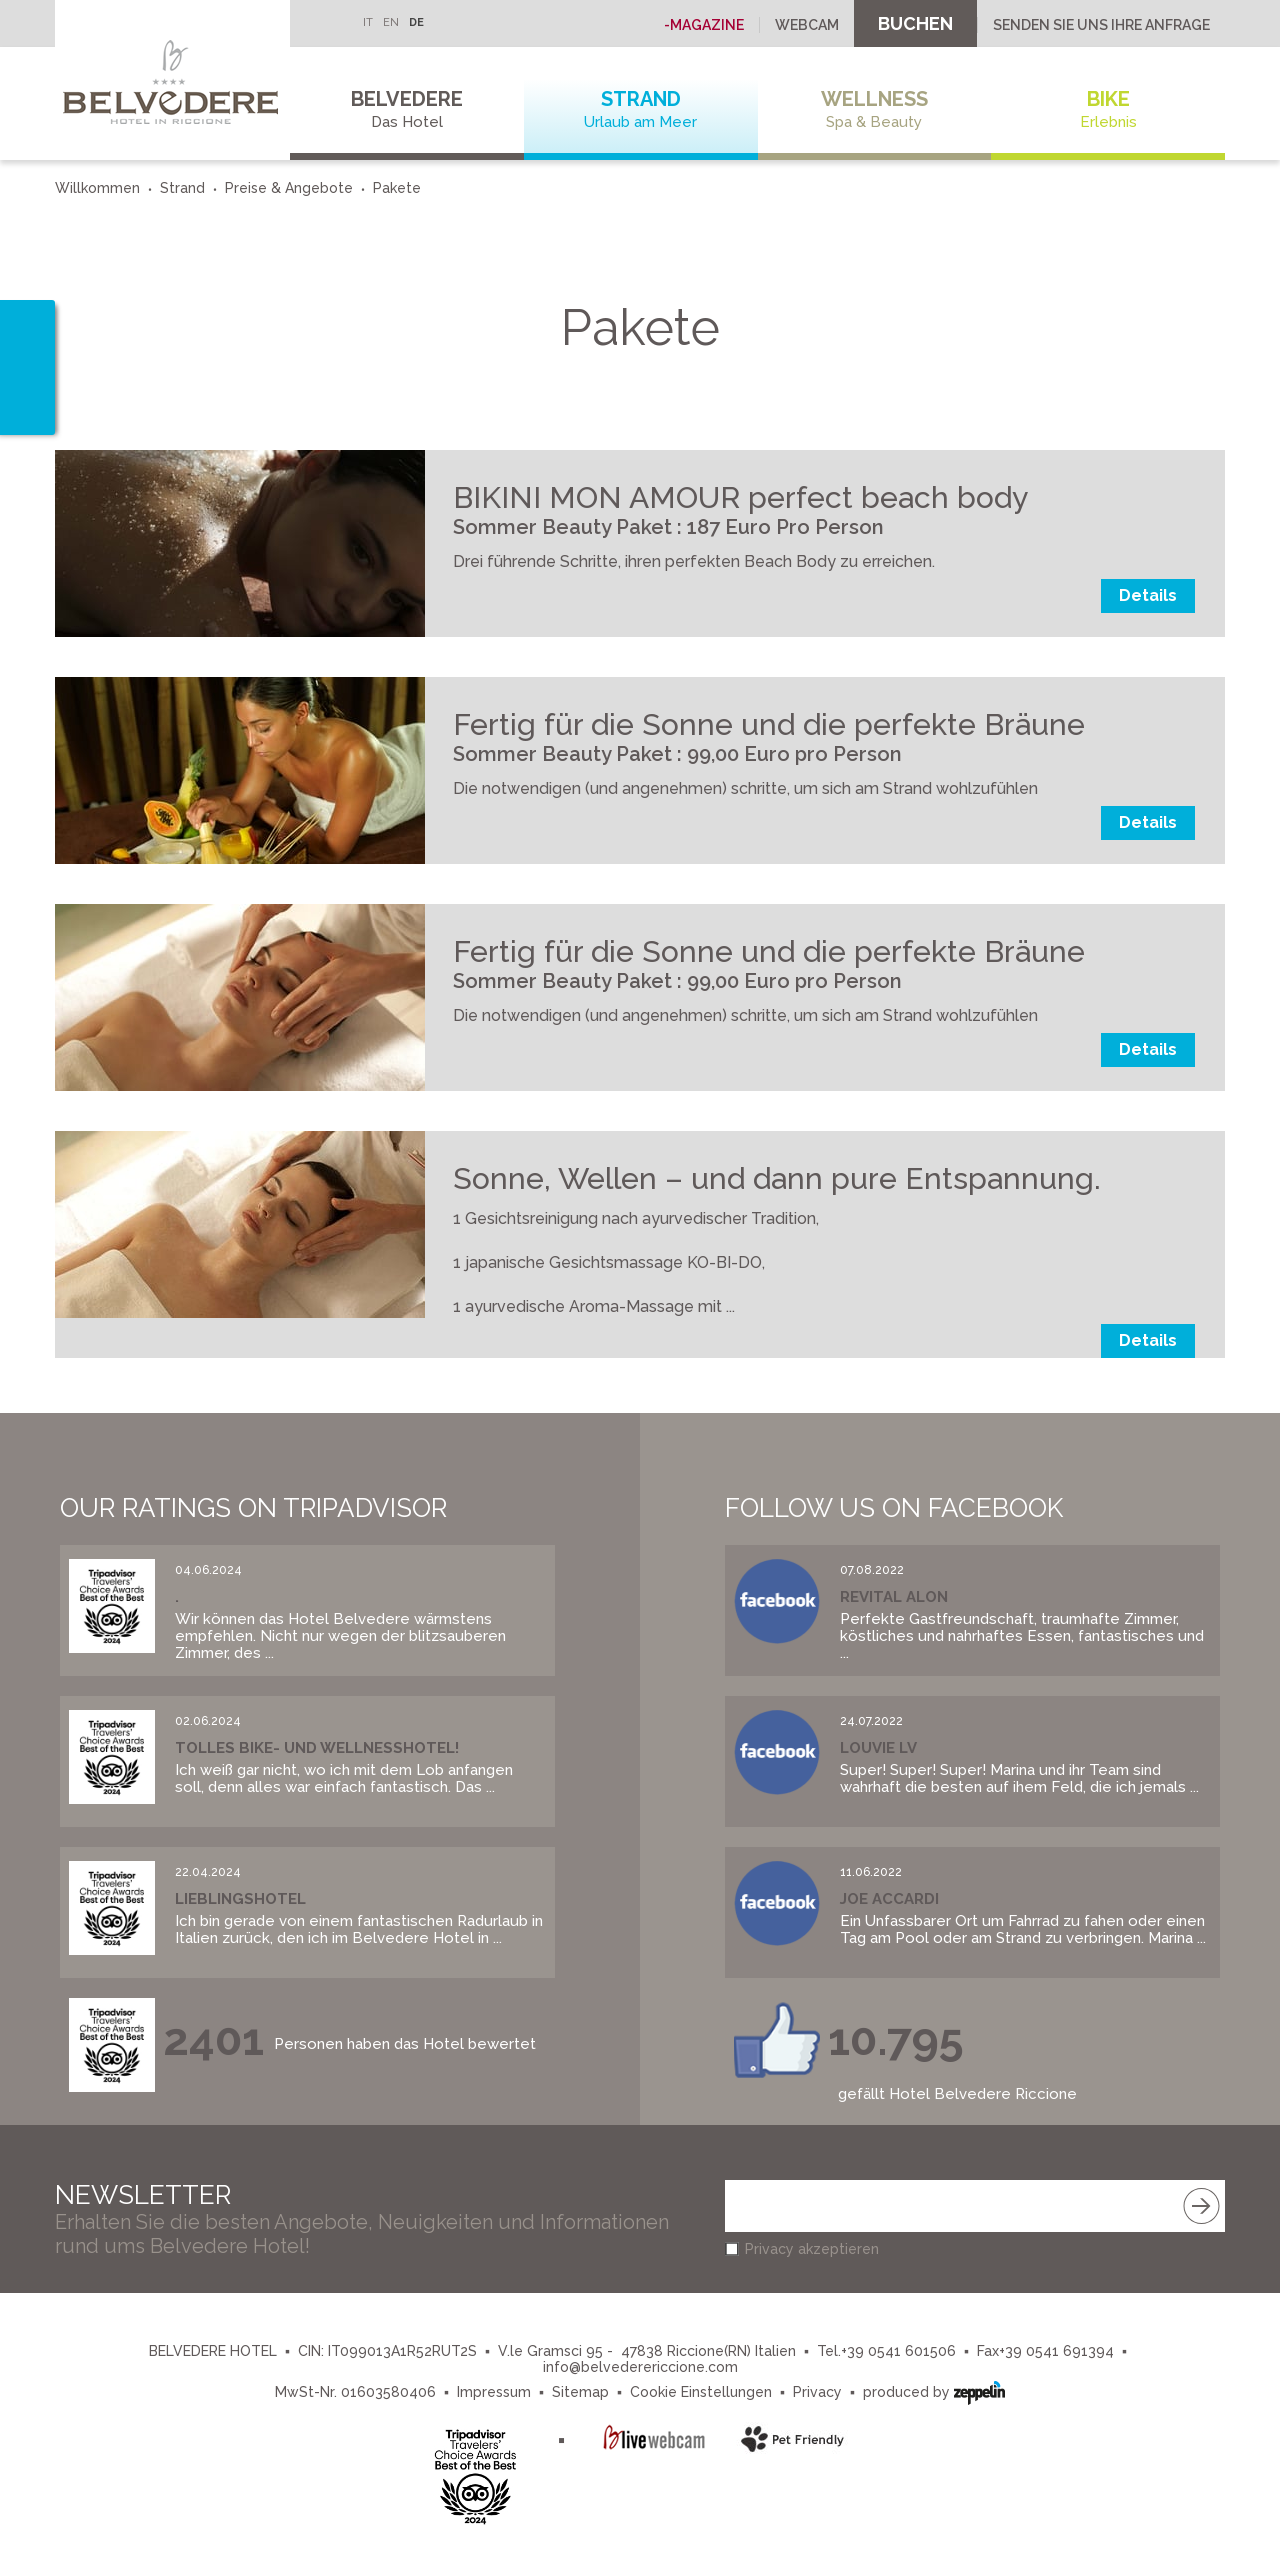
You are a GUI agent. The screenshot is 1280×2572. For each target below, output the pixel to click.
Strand (641, 109)
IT (368, 22)
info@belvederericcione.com (640, 2367)
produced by (934, 2390)
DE (416, 22)
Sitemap (580, 2392)
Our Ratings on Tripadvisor (253, 1508)
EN (391, 22)
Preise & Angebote (289, 188)
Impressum (494, 2392)
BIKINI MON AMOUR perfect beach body (740, 497)
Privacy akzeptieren (812, 2249)
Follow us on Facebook (894, 1508)
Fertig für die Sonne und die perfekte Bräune (769, 724)
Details (1148, 595)
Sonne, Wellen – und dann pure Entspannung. (777, 1178)
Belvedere (407, 109)
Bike (1108, 109)
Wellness (875, 109)
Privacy (817, 2392)
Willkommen (97, 188)
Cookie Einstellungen (701, 2392)
